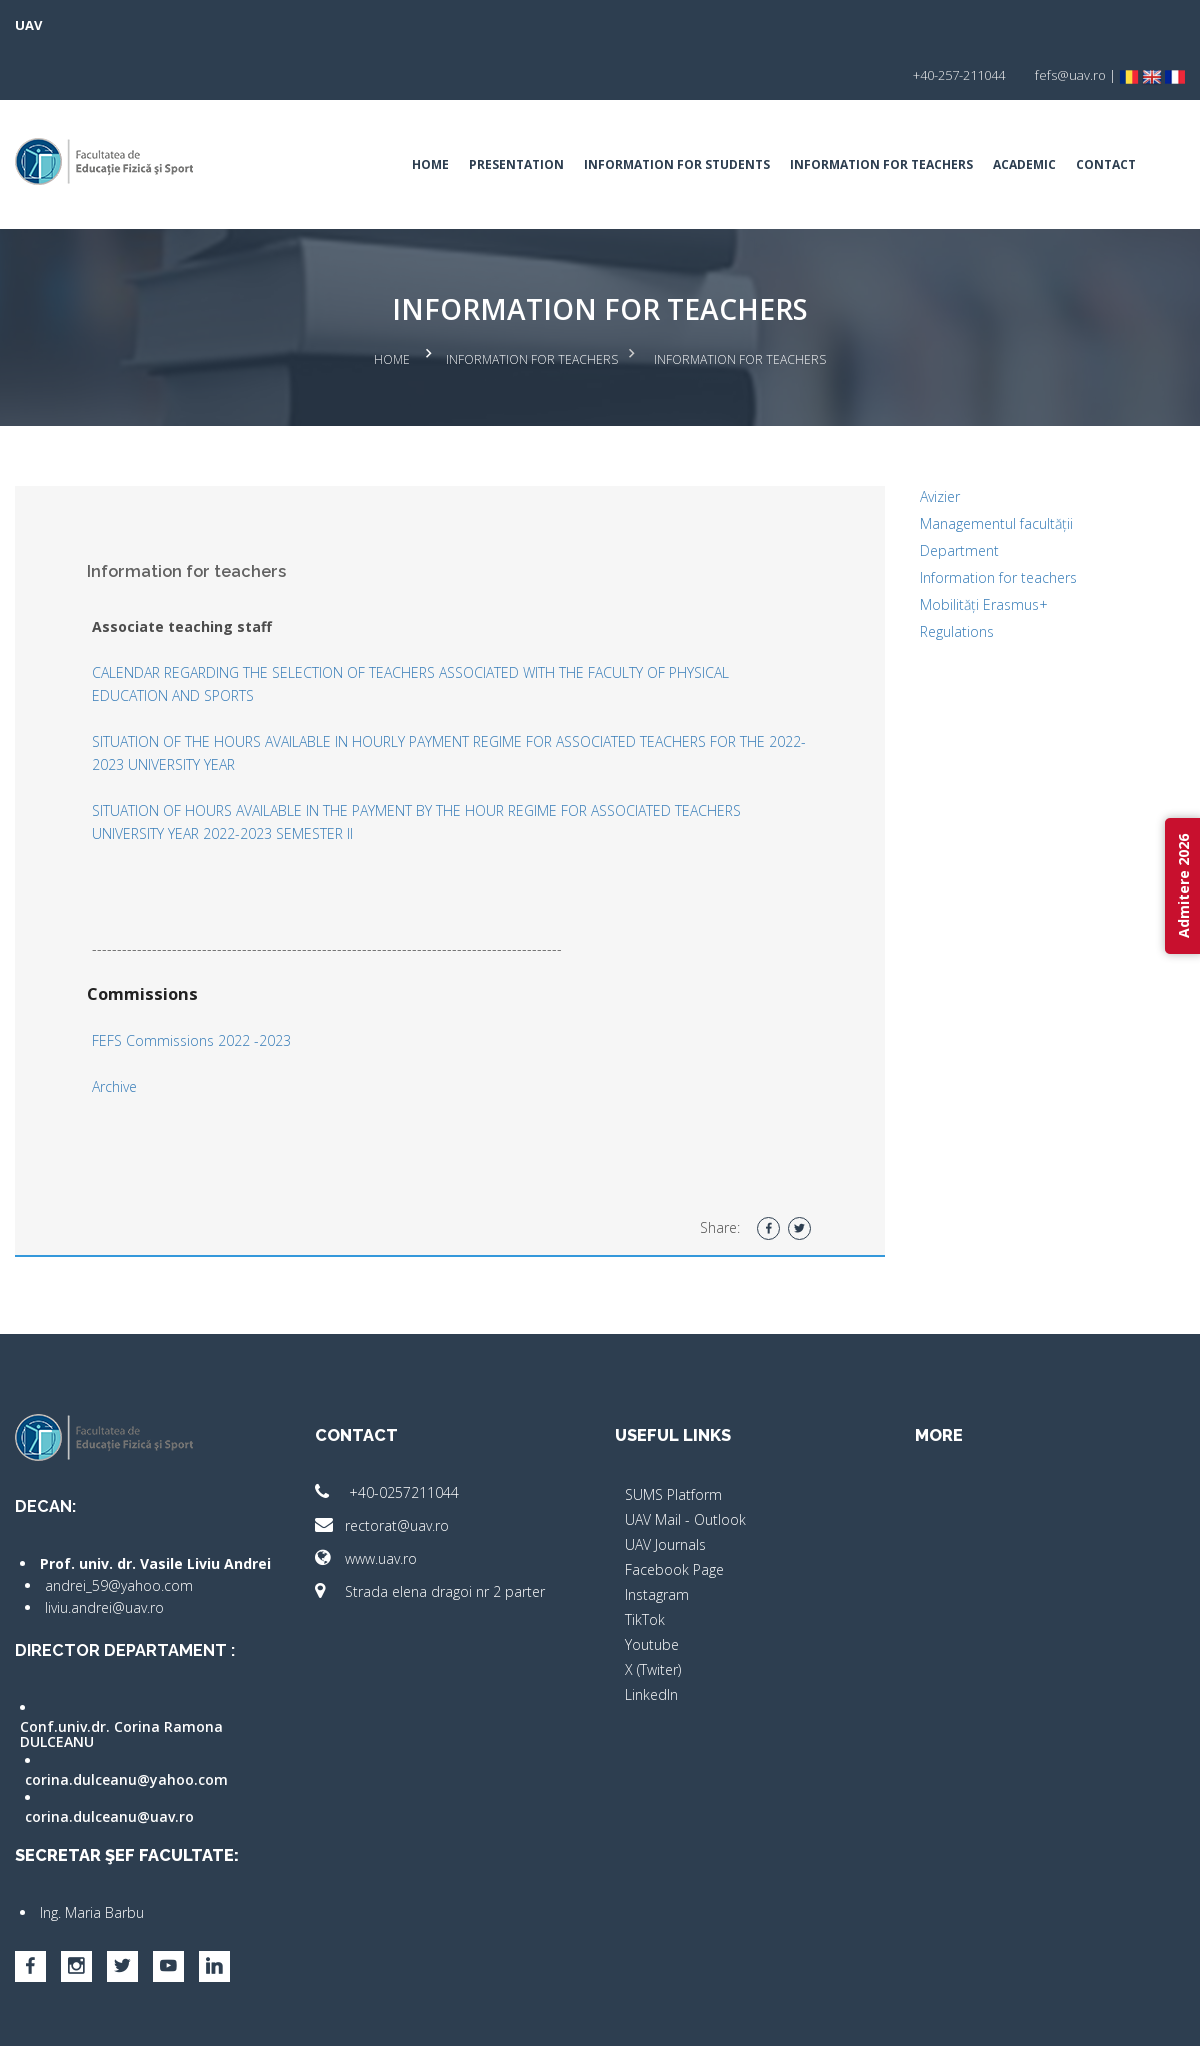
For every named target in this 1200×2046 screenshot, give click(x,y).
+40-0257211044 (387, 1433)
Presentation (516, 114)
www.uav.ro (366, 1499)
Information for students (677, 114)
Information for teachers (881, 114)
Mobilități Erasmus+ (984, 545)
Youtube (652, 1585)
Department (959, 491)
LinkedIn (651, 1635)
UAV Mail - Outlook (685, 1460)
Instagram (657, 1535)
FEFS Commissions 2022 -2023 (191, 981)
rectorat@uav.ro (382, 1466)
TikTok (645, 1560)
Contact (1106, 114)
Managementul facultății (996, 464)
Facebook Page (674, 1510)
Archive (114, 1027)
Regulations (957, 572)
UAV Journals (665, 1485)
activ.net (1162, 2016)
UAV (28, 25)
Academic (1024, 114)
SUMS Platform (673, 1435)
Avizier (940, 437)
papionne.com (1078, 2016)
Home (430, 114)
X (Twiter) (653, 1610)
